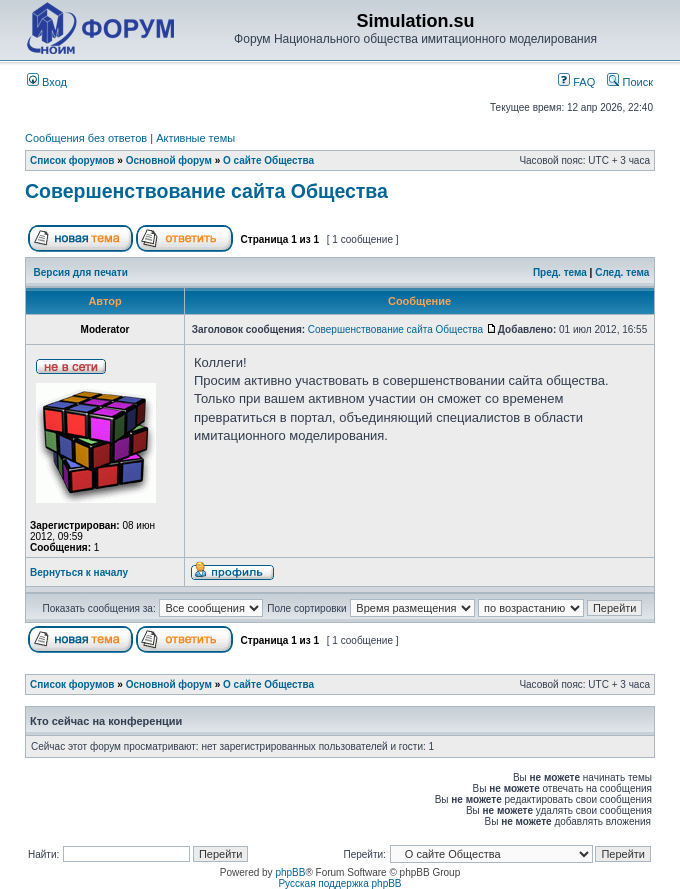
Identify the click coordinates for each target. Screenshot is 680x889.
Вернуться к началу (79, 572)
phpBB (290, 872)
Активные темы (195, 138)
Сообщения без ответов (86, 138)
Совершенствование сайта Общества (206, 191)
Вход (47, 82)
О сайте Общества (268, 160)
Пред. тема (560, 272)
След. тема (622, 272)
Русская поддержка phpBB (339, 883)
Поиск (630, 82)
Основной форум (169, 160)
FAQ (576, 82)
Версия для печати (81, 272)
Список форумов (72, 160)
